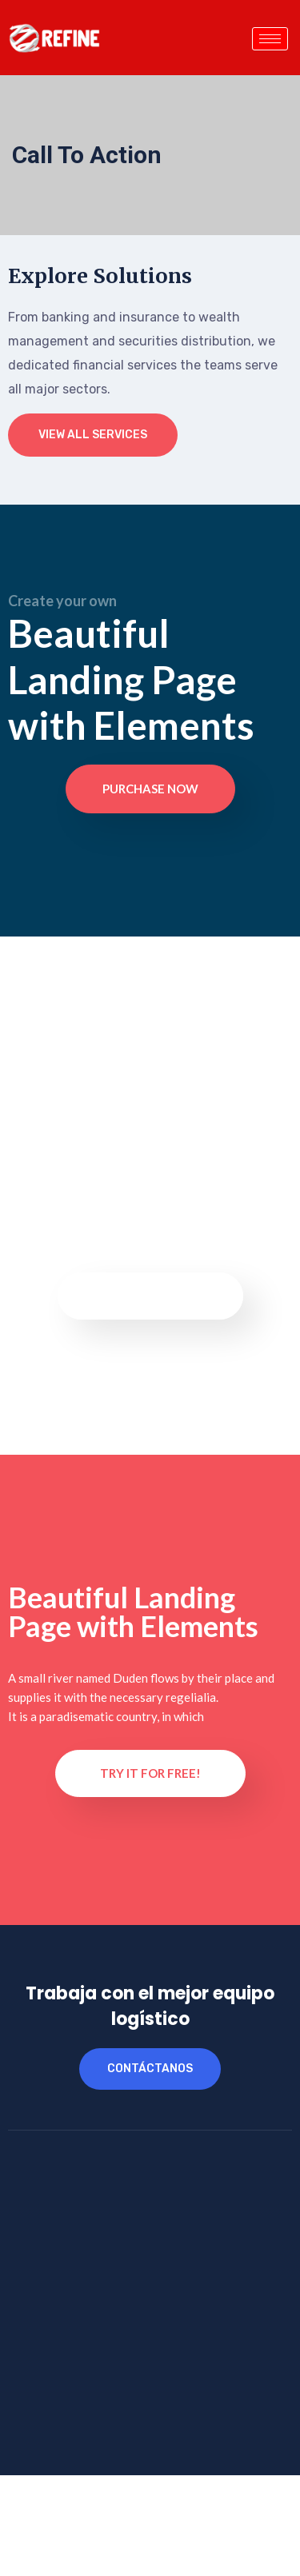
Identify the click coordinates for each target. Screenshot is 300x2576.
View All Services (92, 434)
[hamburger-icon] (270, 38)
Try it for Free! (150, 1773)
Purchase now (150, 788)
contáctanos (150, 2068)
